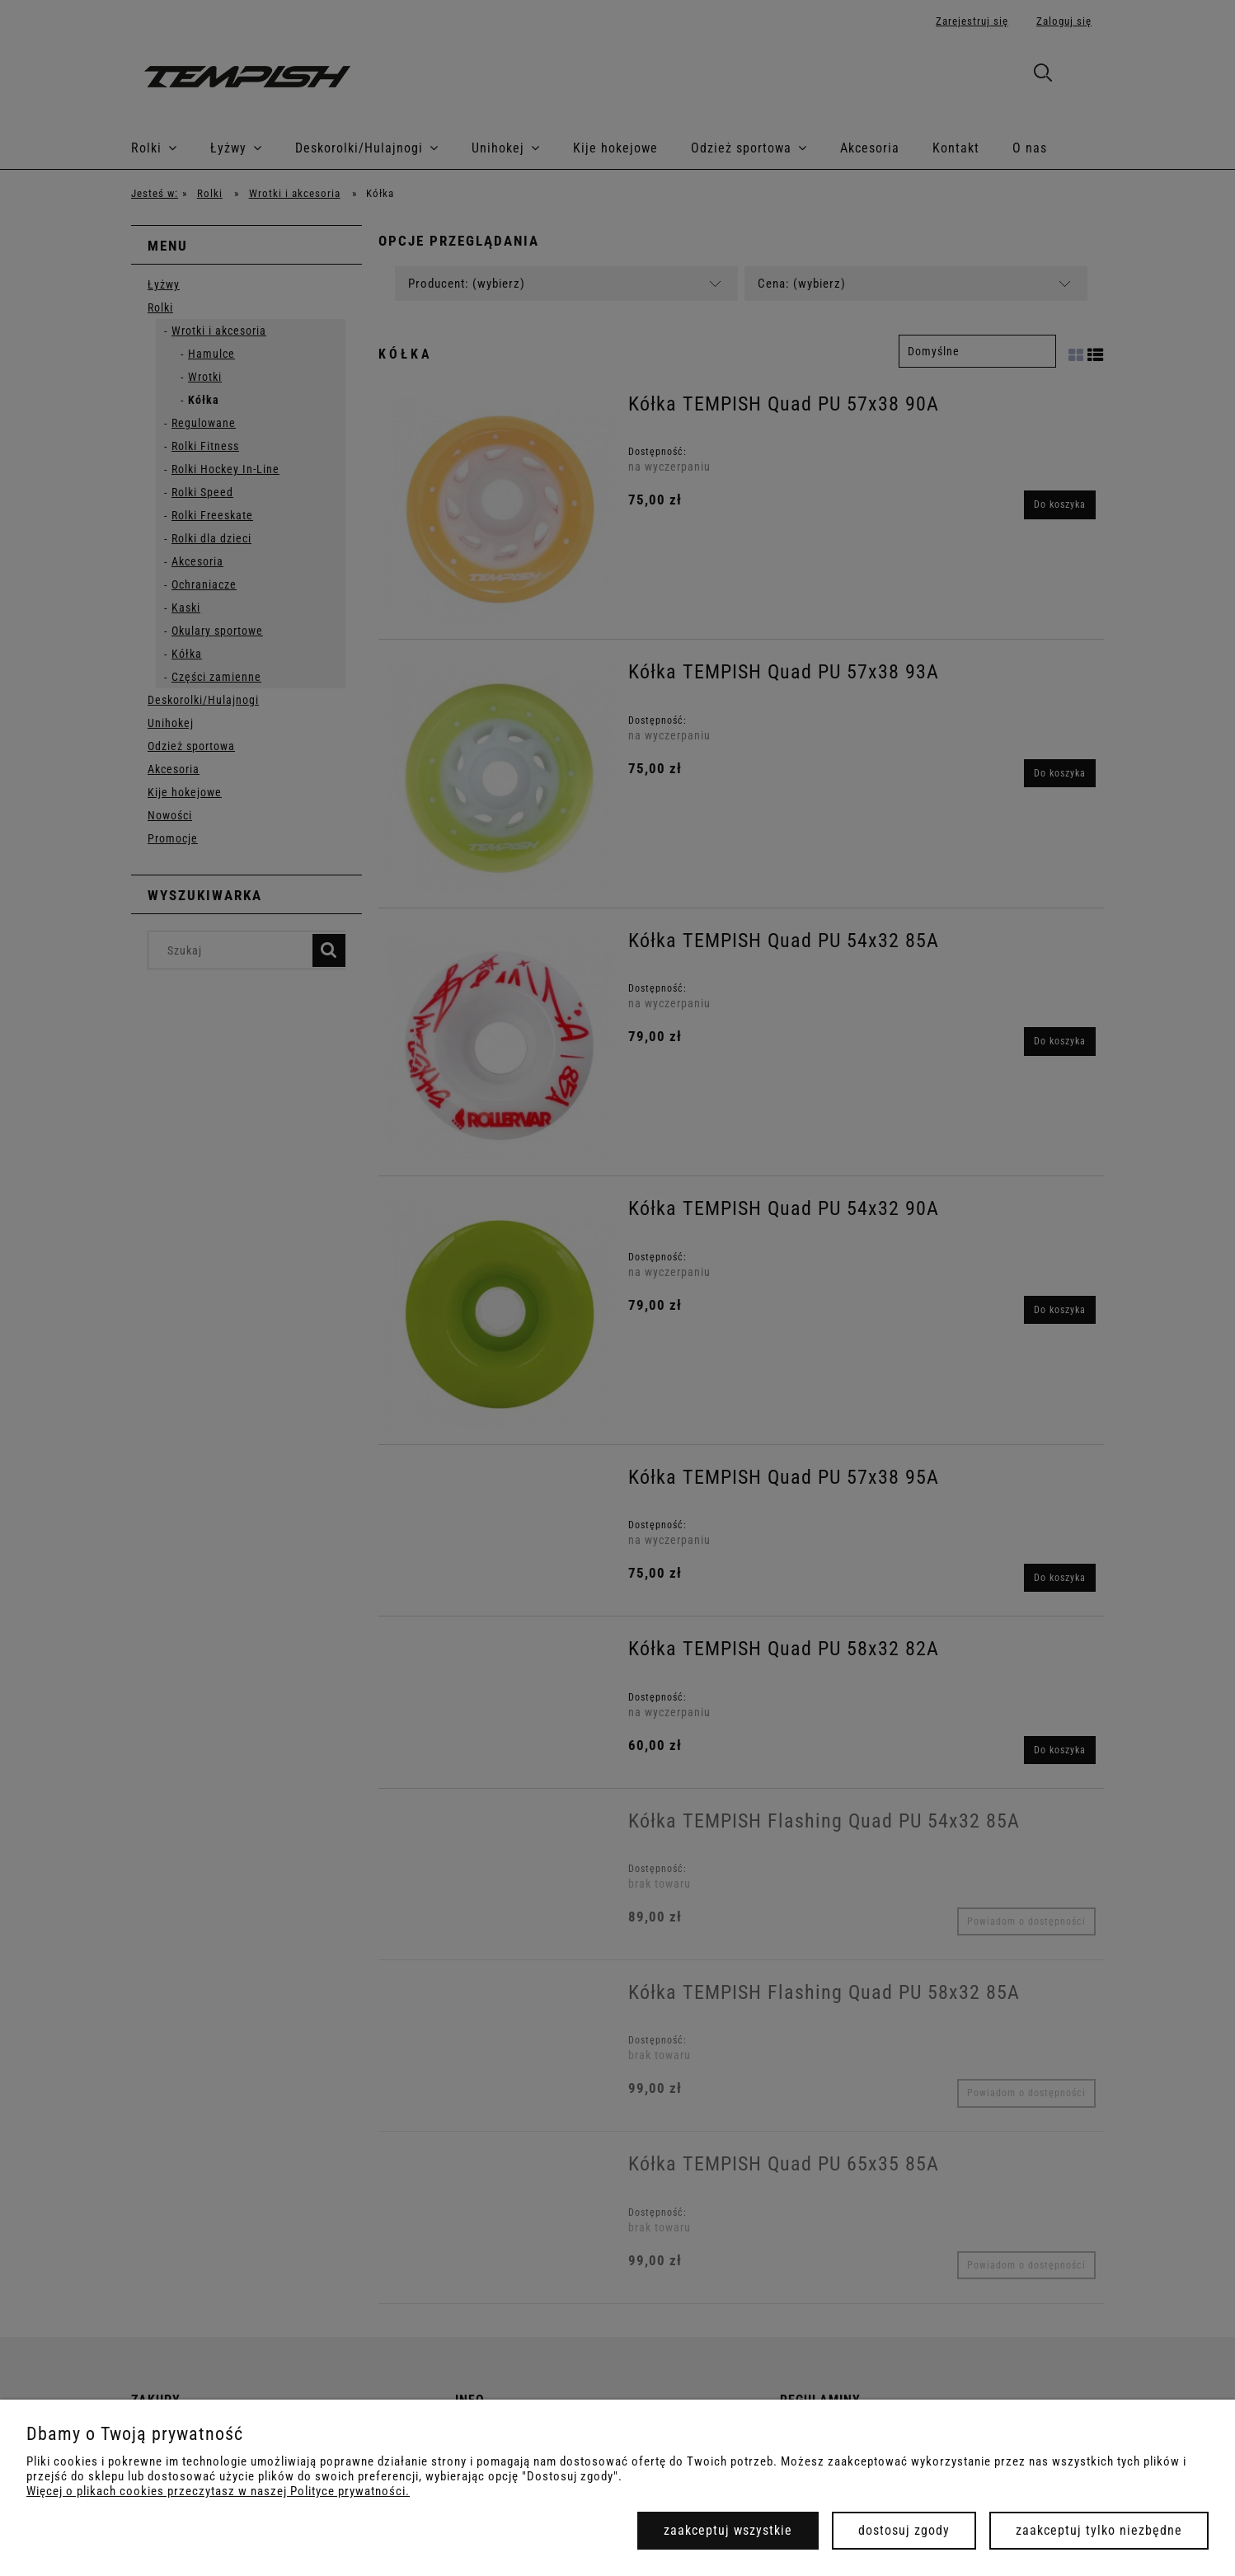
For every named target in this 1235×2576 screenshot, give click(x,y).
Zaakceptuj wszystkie (728, 2530)
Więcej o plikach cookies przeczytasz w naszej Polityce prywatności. (218, 2491)
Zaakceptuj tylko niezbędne (1099, 2530)
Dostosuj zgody (904, 2530)
